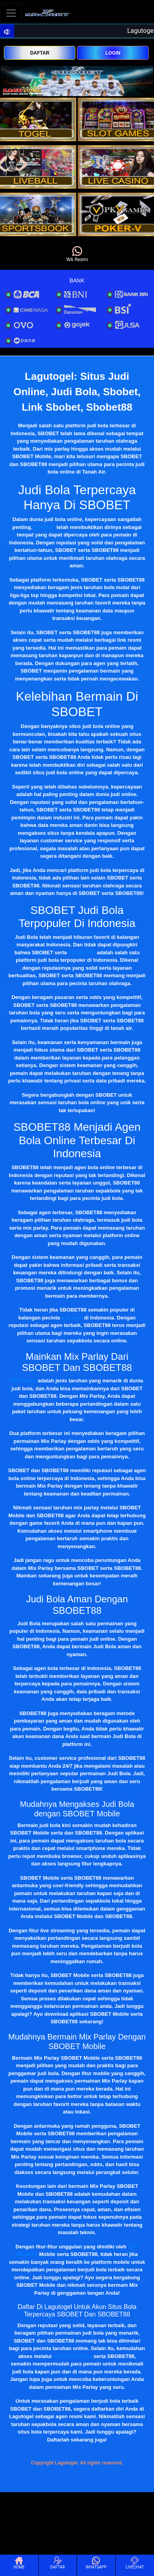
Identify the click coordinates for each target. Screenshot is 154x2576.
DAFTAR (39, 53)
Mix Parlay (23, 1381)
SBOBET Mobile (72, 2356)
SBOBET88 (82, 952)
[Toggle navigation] (11, 13)
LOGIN (112, 53)
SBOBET (44, 527)
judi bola (72, 1318)
